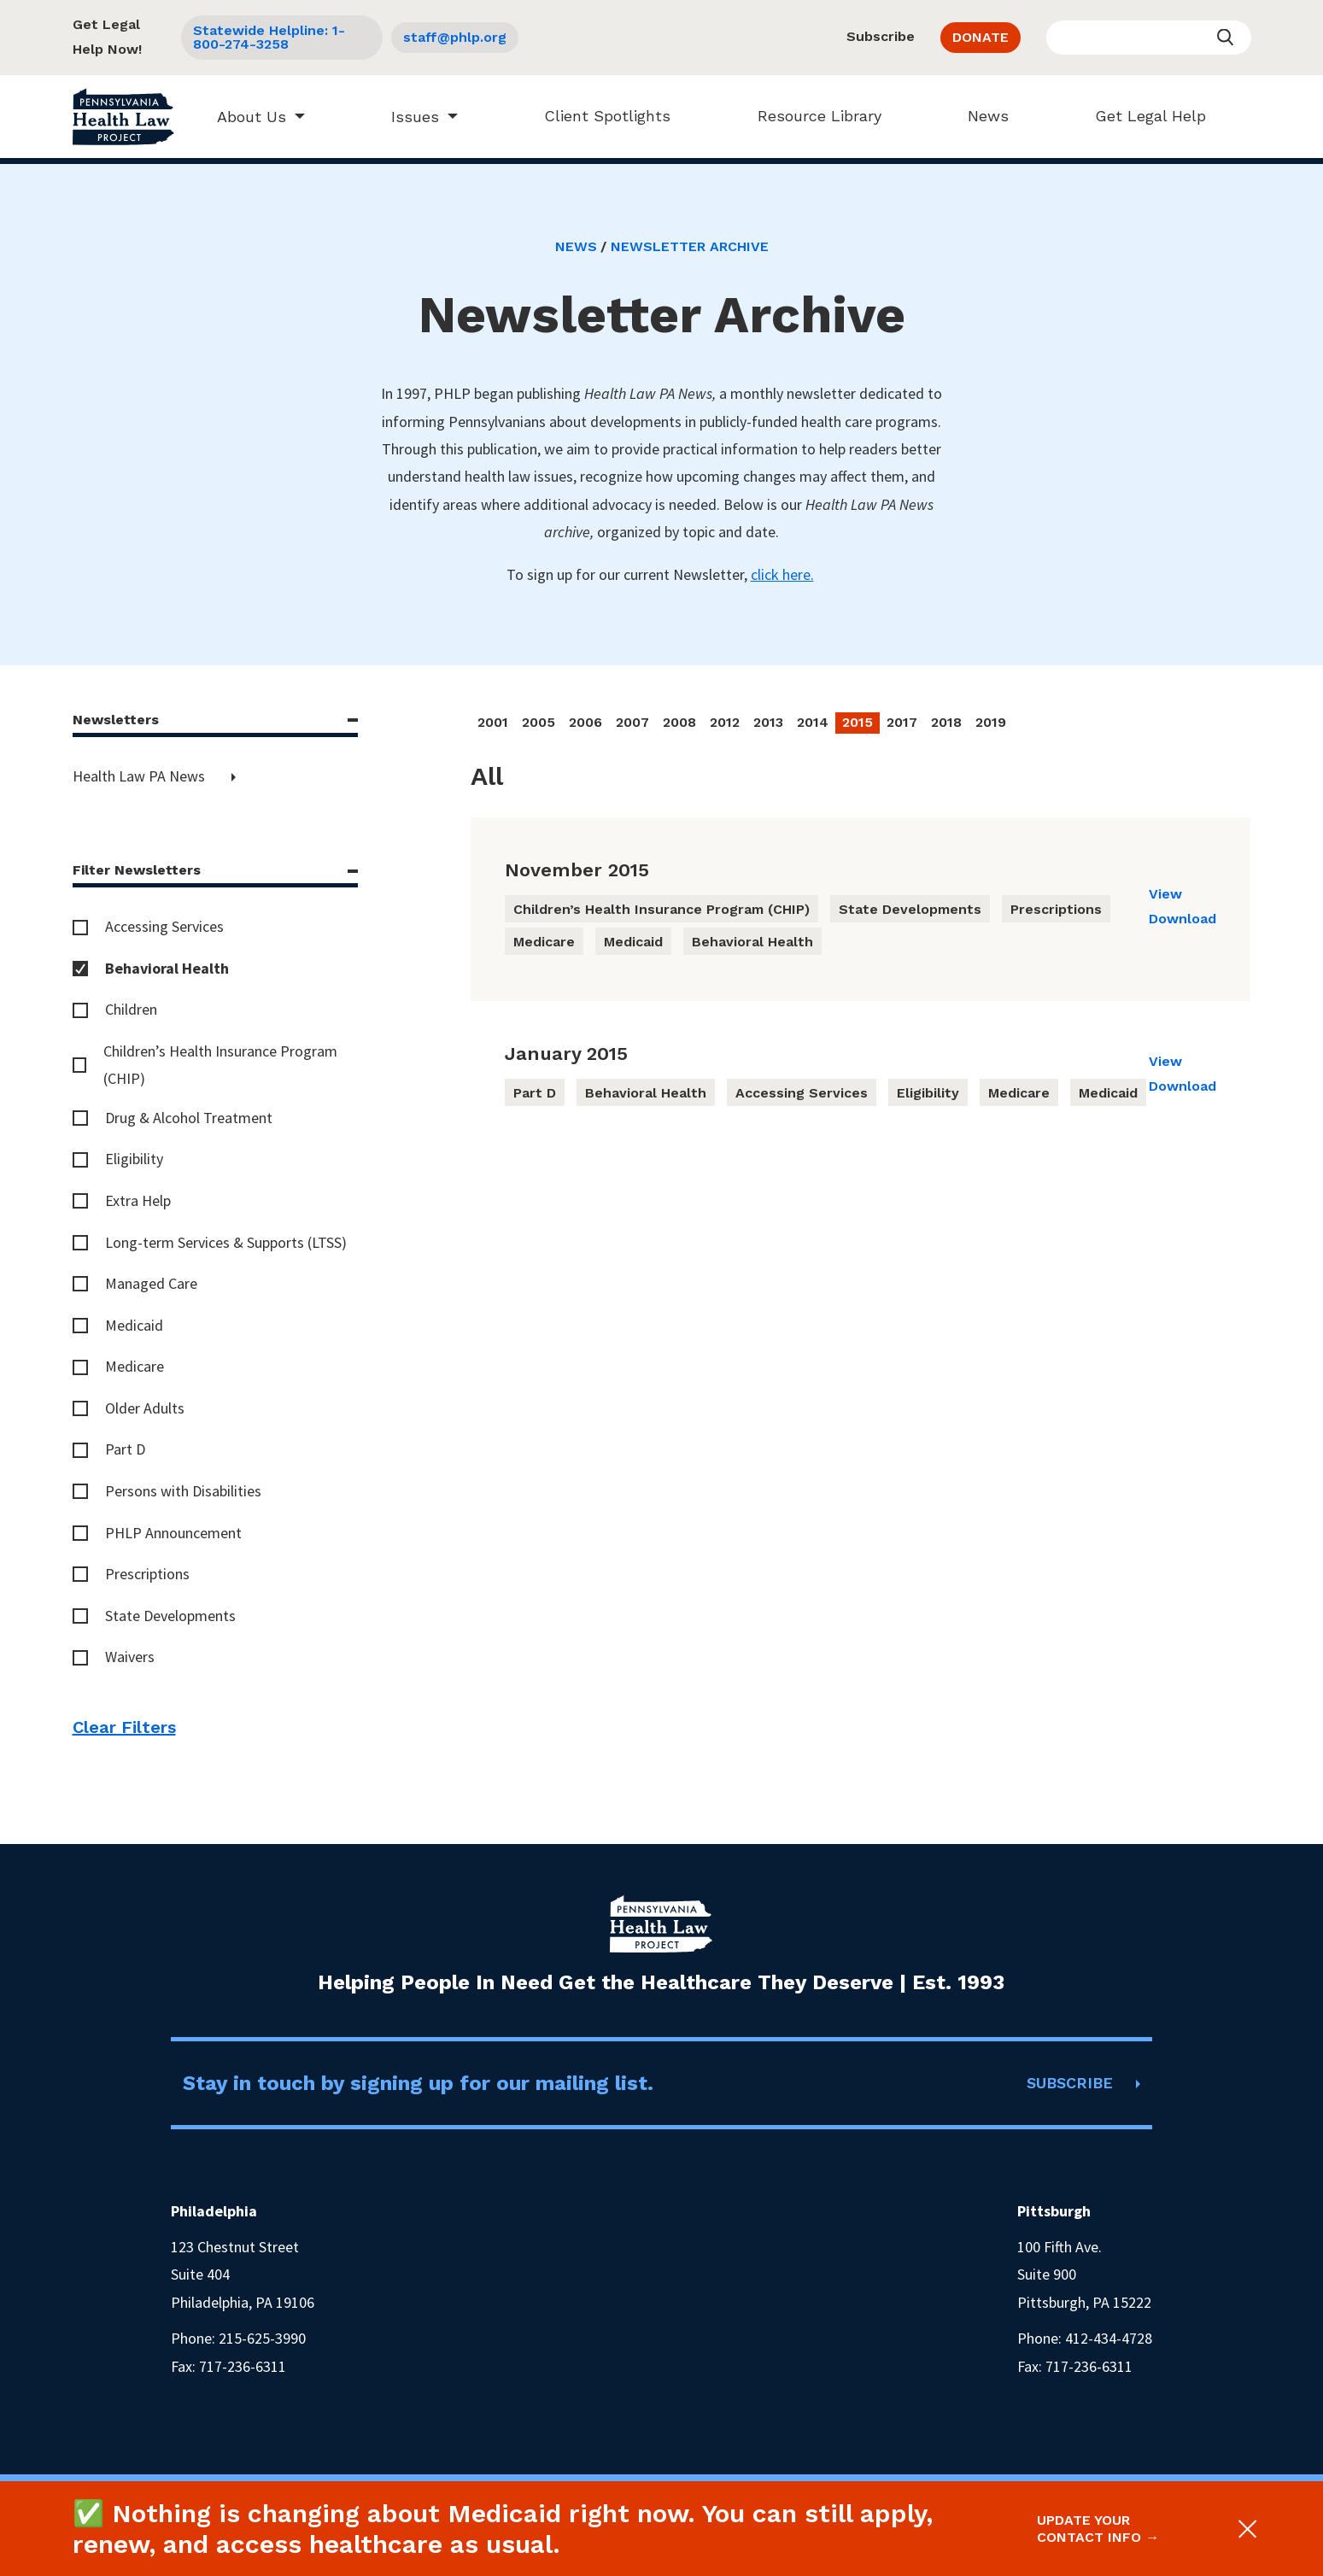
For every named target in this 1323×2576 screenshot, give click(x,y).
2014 (812, 722)
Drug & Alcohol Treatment (188, 1117)
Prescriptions (147, 1574)
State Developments (170, 1615)
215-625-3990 (262, 2338)
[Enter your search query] (1148, 37)
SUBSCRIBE (1070, 2083)
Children (131, 1009)
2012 (725, 722)
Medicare (134, 1366)
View (1165, 894)
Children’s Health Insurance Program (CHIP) (220, 1064)
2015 (857, 722)
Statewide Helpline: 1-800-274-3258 (269, 37)
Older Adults (144, 1408)
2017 (902, 722)
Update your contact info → (1098, 2528)
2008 (679, 722)
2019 (990, 722)
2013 (768, 722)
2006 (585, 722)
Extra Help (138, 1200)
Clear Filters (124, 1727)
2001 (492, 722)
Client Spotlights (600, 116)
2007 (632, 722)
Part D (125, 1449)
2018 (946, 722)
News (980, 116)
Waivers (130, 1656)
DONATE (980, 37)
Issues (407, 117)
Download (1182, 918)
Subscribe (880, 36)
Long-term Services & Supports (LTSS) (226, 1242)
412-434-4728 (1108, 2338)
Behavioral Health (167, 968)
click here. (782, 574)
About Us (243, 117)
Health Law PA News (140, 776)
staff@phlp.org (454, 37)
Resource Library (812, 116)
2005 (538, 722)
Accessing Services (164, 926)
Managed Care (151, 1283)
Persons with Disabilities (183, 1491)
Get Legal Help (1143, 116)
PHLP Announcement (173, 1533)
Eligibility (134, 1158)
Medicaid (134, 1325)
